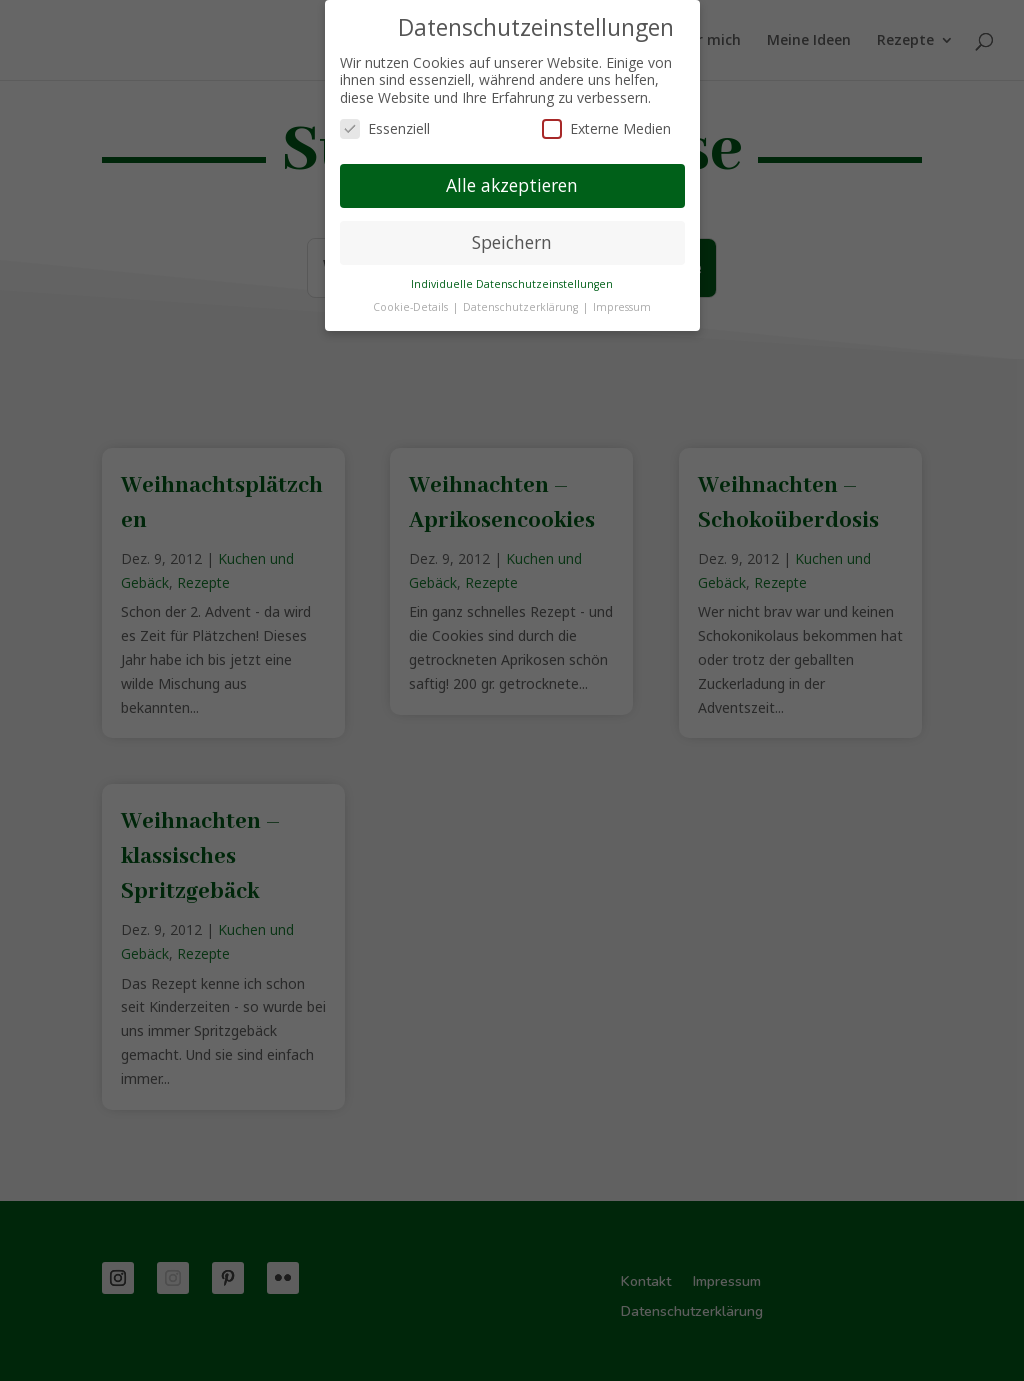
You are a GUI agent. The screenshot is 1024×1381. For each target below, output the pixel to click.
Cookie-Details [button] (412, 307)
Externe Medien (606, 128)
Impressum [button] (622, 307)
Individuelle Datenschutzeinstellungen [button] (512, 284)
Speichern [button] (512, 242)
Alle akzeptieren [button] (512, 185)
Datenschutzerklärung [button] (522, 307)
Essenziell (385, 128)
